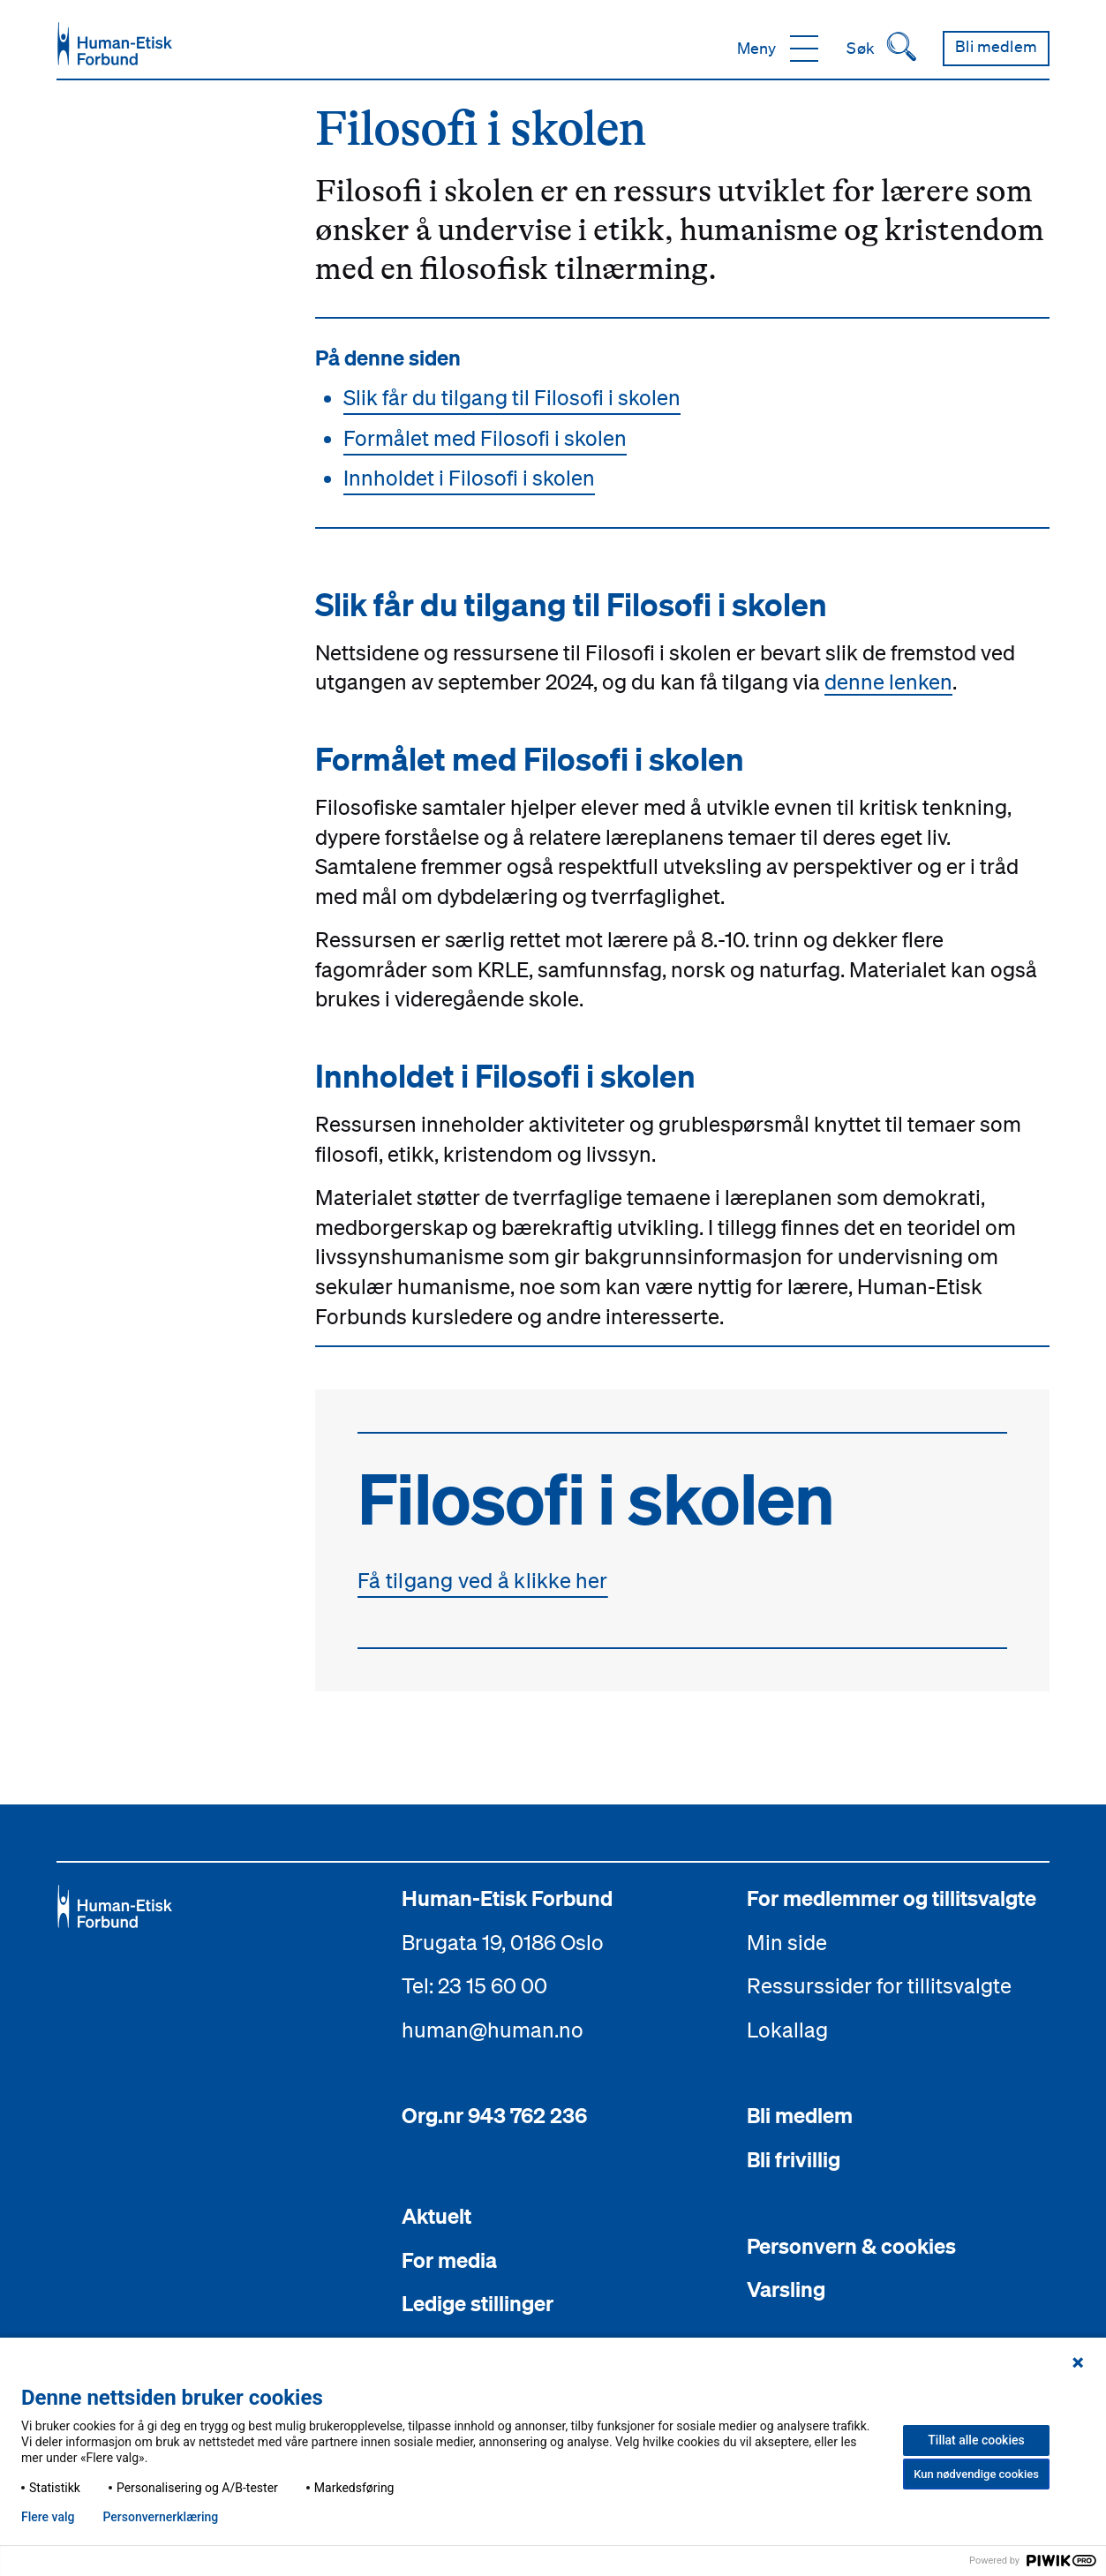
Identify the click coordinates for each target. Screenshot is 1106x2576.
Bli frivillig (793, 2159)
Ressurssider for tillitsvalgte (879, 1985)
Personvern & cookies (851, 2246)
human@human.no (492, 2029)
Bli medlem (800, 2115)
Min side (787, 1942)
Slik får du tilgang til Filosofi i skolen (512, 397)
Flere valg (47, 2517)
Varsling (786, 2289)
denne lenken (888, 681)
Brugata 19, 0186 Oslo (503, 1942)
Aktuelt (436, 2216)
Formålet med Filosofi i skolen (485, 438)
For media (449, 2260)
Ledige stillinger (477, 2303)
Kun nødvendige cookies (976, 2474)
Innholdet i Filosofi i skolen (469, 477)
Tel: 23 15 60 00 (474, 1985)
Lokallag (787, 2029)
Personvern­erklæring (160, 2517)
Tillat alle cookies (976, 2440)
